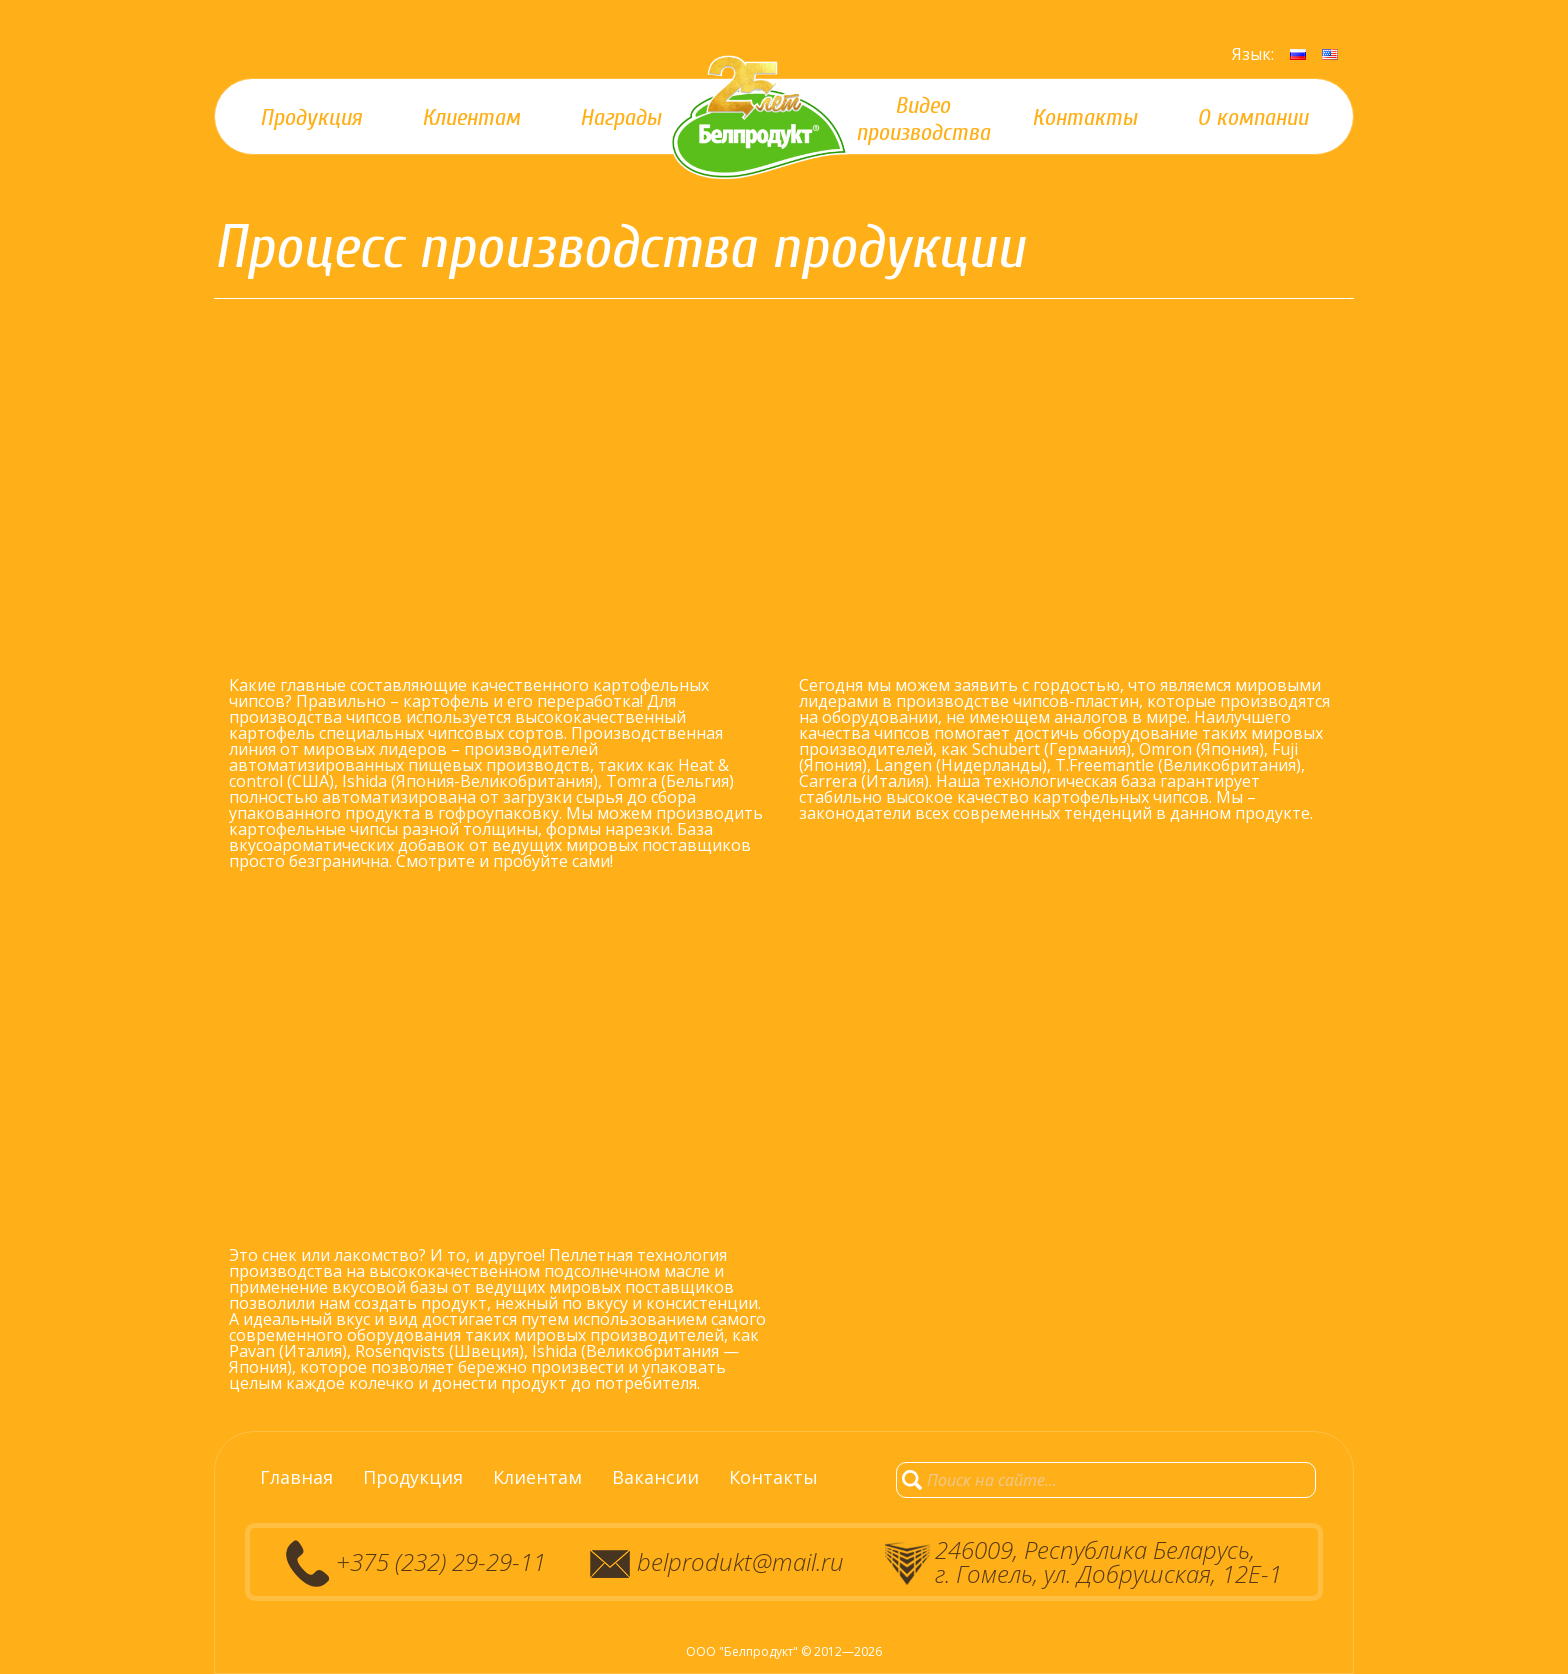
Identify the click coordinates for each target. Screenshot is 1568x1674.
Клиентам (537, 1477)
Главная (296, 1477)
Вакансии (655, 1477)
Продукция (413, 1477)
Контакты (773, 1477)
